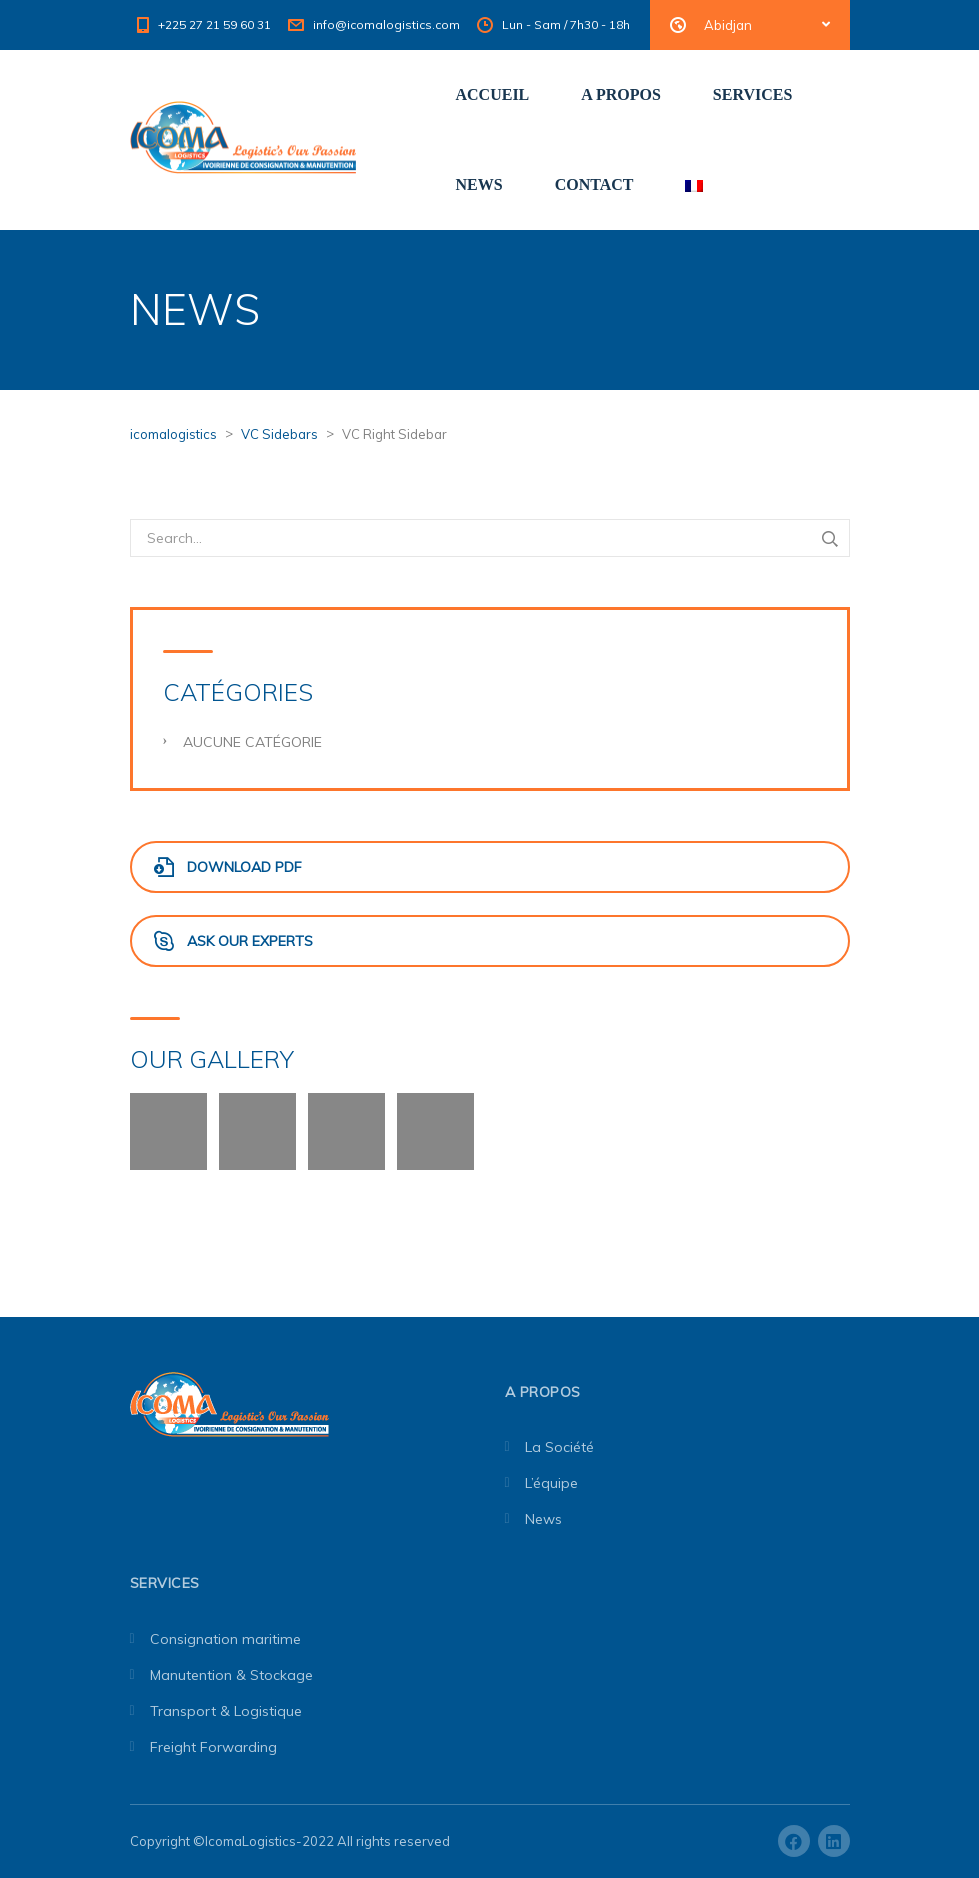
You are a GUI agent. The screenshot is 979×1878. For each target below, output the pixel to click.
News (543, 1519)
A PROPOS (621, 94)
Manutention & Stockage (231, 1675)
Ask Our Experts (233, 941)
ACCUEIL (493, 94)
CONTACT (594, 184)
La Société (559, 1447)
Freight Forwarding (213, 1747)
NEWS (479, 184)
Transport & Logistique (226, 1711)
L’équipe (551, 1483)
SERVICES (752, 94)
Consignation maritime (225, 1639)
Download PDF (228, 867)
